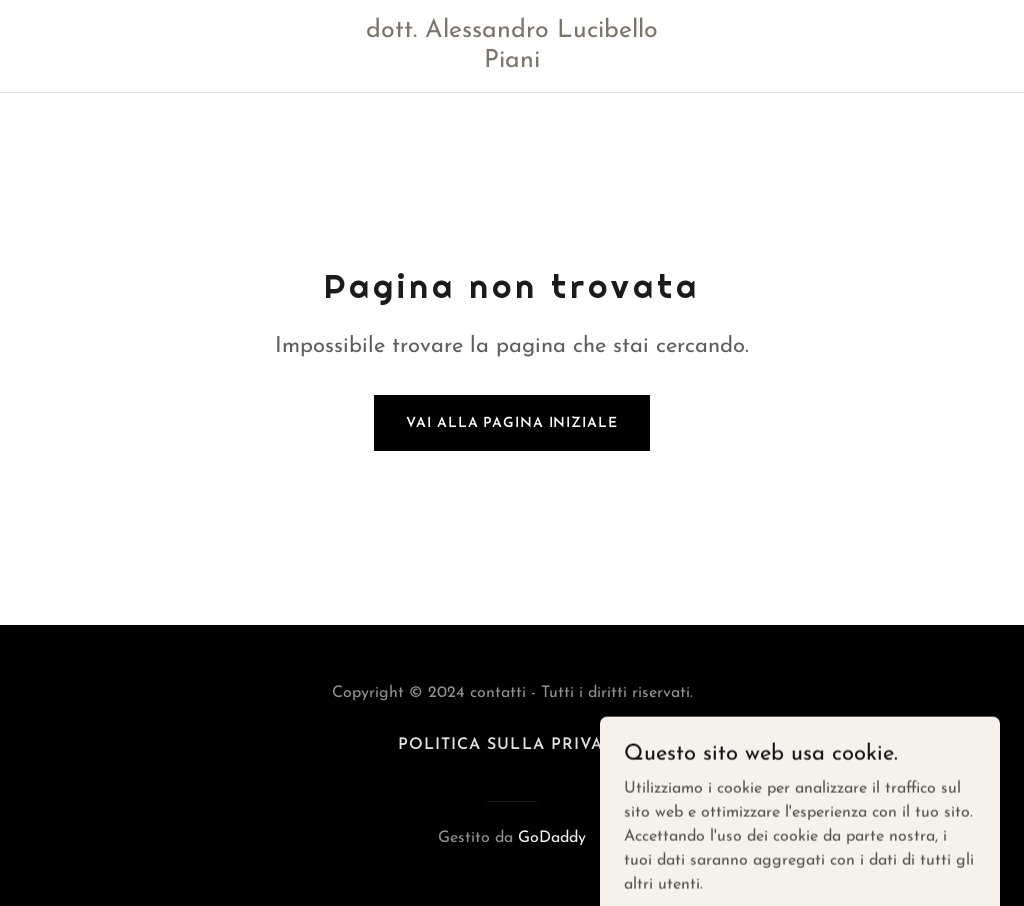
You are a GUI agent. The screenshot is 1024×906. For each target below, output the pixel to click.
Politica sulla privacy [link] (511, 745)
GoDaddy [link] (552, 838)
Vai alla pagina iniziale (511, 423)
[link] (512, 63)
